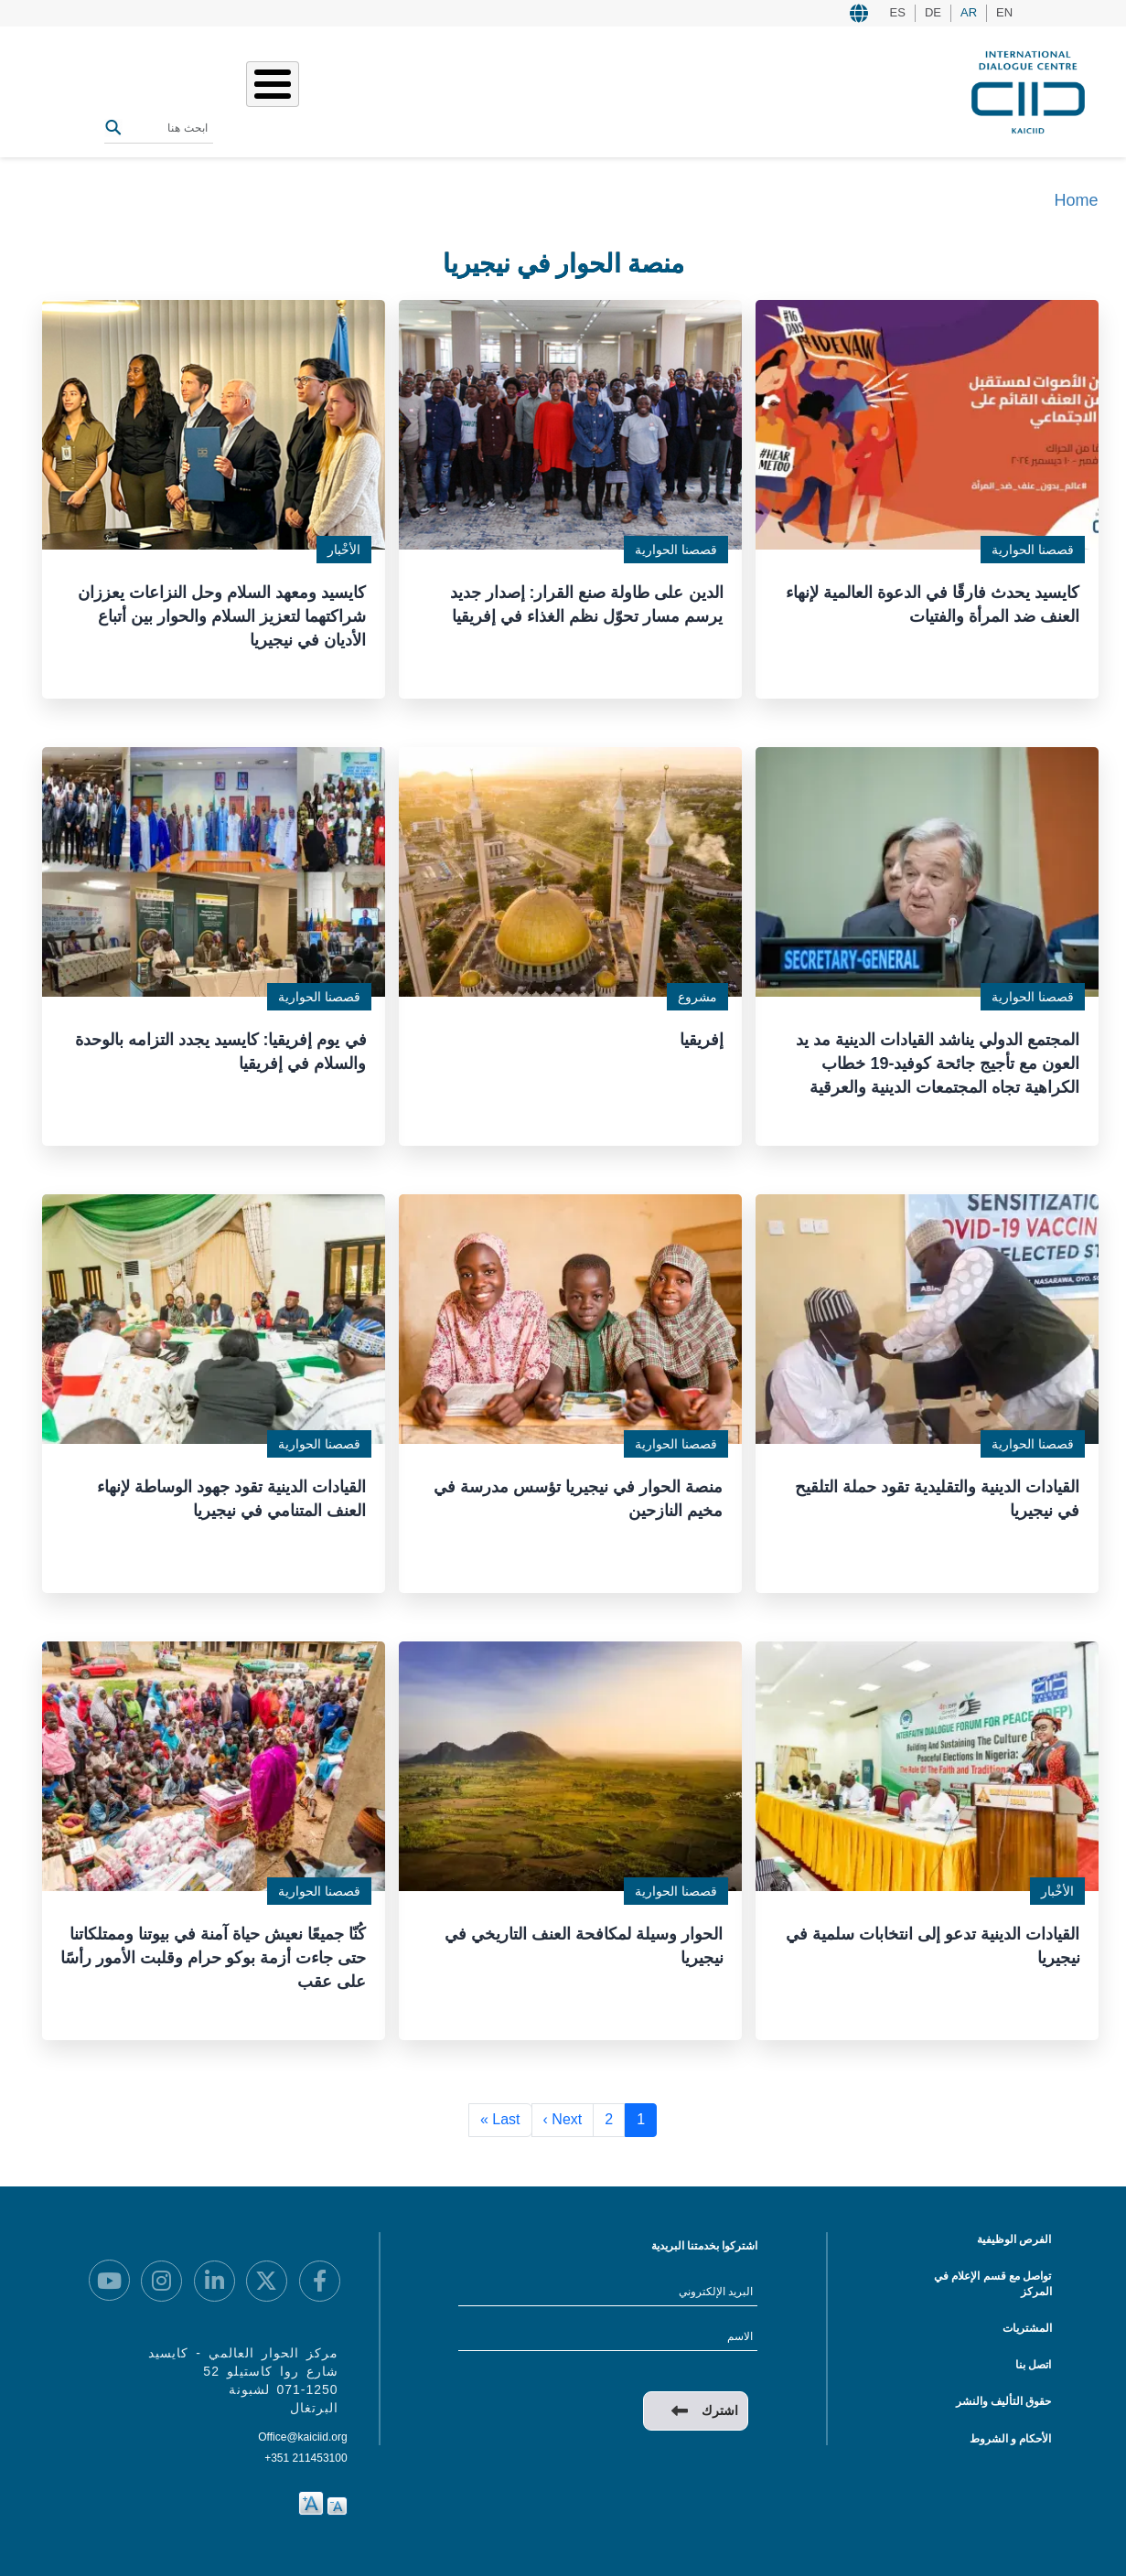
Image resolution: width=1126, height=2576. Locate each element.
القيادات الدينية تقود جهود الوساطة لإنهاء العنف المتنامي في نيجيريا (231, 1492)
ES (898, 12)
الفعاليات (367, 90)
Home (1076, 200)
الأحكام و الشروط (1011, 2435)
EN (1004, 12)
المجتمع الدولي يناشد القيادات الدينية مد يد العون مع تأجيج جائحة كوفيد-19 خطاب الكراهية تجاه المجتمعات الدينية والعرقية (937, 1057)
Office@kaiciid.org (302, 2433)
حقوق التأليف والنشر (1004, 2397)
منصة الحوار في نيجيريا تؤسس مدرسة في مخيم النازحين (578, 1492)
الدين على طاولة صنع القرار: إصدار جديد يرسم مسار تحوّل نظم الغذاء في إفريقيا (587, 600)
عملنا (485, 90)
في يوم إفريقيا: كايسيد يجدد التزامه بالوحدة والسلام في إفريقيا (221, 1046)
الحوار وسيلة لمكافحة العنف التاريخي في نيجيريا (584, 1939)
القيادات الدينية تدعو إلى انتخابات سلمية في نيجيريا (932, 1939)
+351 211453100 (305, 2454)
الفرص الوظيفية (1014, 2235)
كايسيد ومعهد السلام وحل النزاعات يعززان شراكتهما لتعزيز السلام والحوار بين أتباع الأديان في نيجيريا (222, 611)
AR (968, 12)
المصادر (300, 90)
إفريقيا (702, 1034)
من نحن (541, 90)
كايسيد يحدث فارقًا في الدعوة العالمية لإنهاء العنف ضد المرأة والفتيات (932, 600)
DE (933, 12)
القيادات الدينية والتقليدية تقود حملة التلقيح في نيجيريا (937, 1492)
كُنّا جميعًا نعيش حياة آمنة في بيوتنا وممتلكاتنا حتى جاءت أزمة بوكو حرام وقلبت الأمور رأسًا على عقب (218, 1950)
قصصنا (432, 90)
